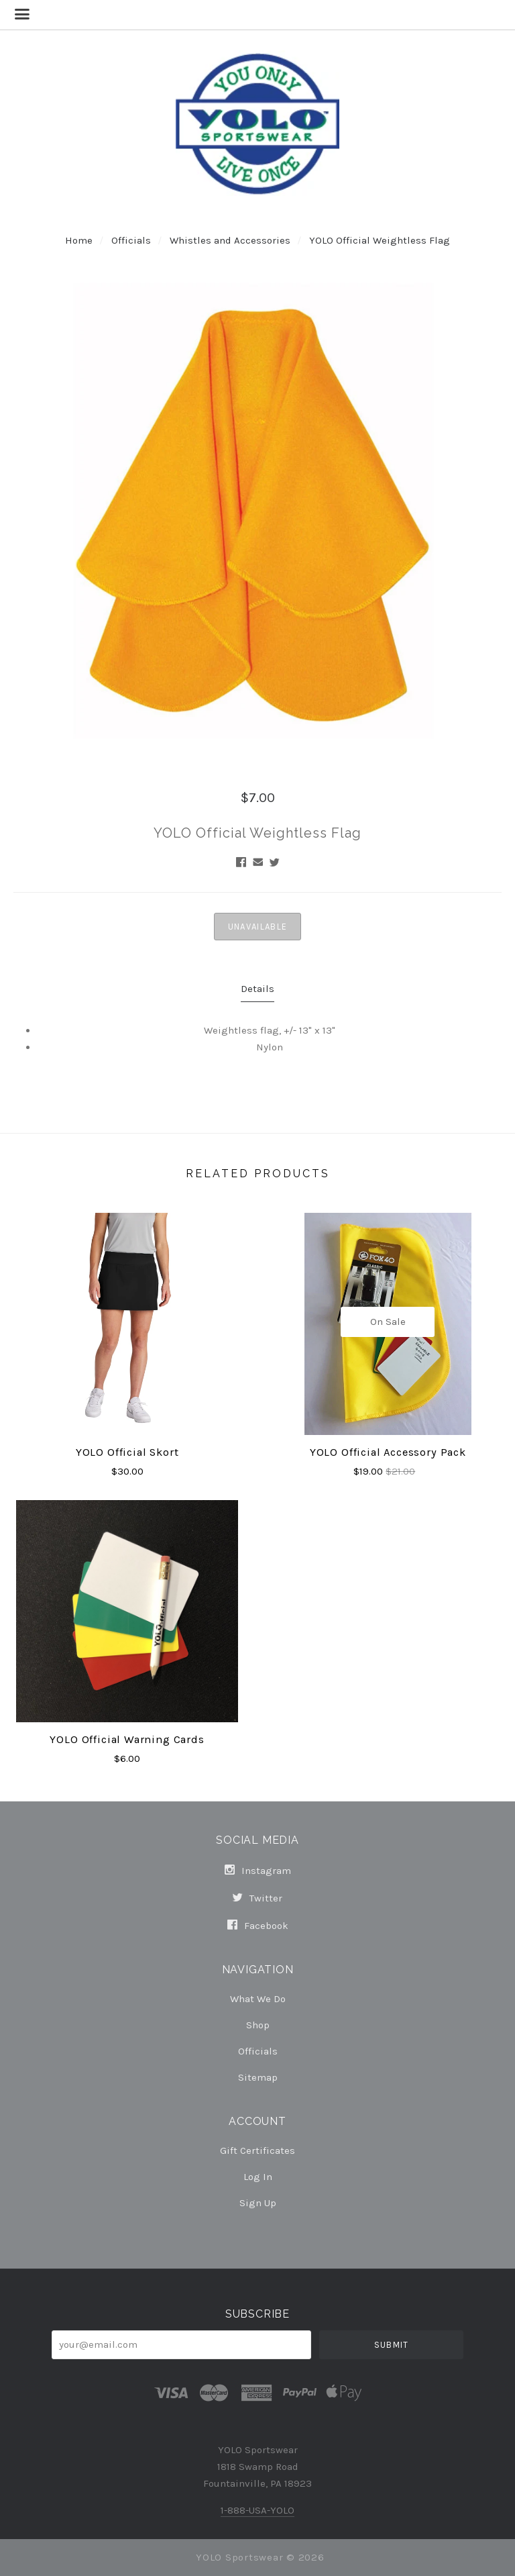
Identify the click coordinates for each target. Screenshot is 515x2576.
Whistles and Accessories (230, 240)
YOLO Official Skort (127, 1452)
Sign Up (257, 2202)
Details (257, 989)
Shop (258, 2025)
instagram (258, 1871)
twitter (257, 1898)
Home (79, 240)
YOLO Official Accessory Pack (388, 1452)
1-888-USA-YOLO (257, 2510)
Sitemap (258, 2077)
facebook (257, 1925)
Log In (257, 2177)
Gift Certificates (257, 2150)
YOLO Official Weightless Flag (379, 240)
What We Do (258, 1999)
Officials (131, 240)
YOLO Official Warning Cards (127, 1739)
